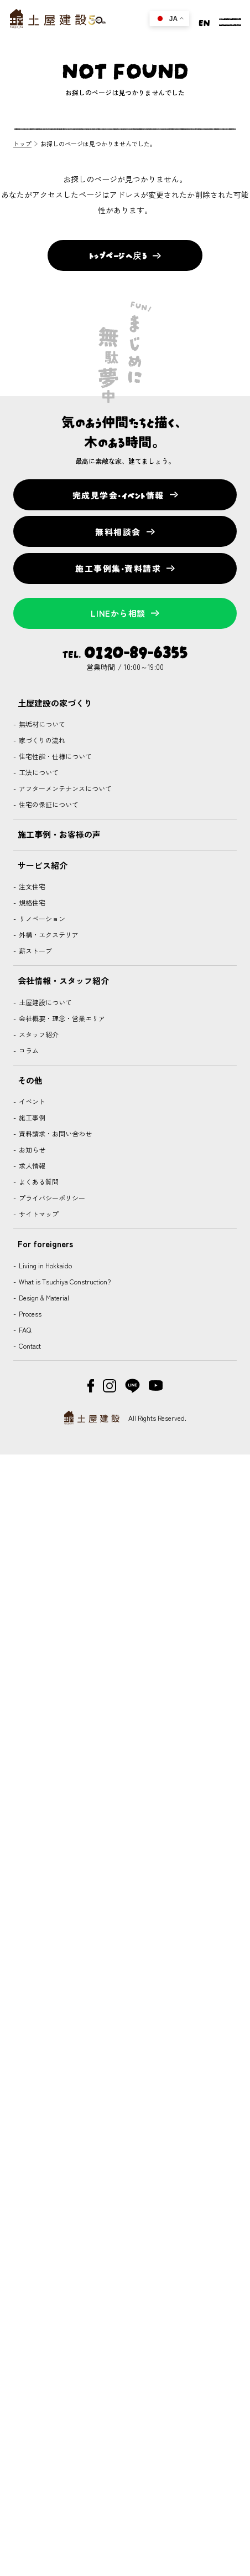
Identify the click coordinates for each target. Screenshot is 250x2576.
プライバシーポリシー (51, 1197)
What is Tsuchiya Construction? (64, 1281)
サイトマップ (38, 1213)
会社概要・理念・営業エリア (61, 1018)
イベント (31, 1101)
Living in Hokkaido (44, 1265)
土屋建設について (44, 1002)
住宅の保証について (48, 804)
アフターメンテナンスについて (64, 788)
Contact (29, 1345)
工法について (38, 772)
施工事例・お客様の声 (59, 834)
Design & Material (43, 1297)
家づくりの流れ (41, 740)
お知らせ (31, 1149)
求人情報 (31, 1165)
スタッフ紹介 (38, 1034)
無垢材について (41, 724)
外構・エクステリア (48, 934)
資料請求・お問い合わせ (54, 1133)
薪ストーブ (34, 950)
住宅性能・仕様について (54, 756)
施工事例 (31, 1117)
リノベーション (41, 918)
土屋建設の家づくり (55, 703)
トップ (22, 143)
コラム (28, 1050)
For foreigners (45, 1243)
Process (29, 1313)
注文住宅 (31, 886)
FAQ (24, 1329)
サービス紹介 (42, 865)
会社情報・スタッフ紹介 (63, 980)
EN (204, 21)
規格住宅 (31, 902)
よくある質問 (38, 1181)
